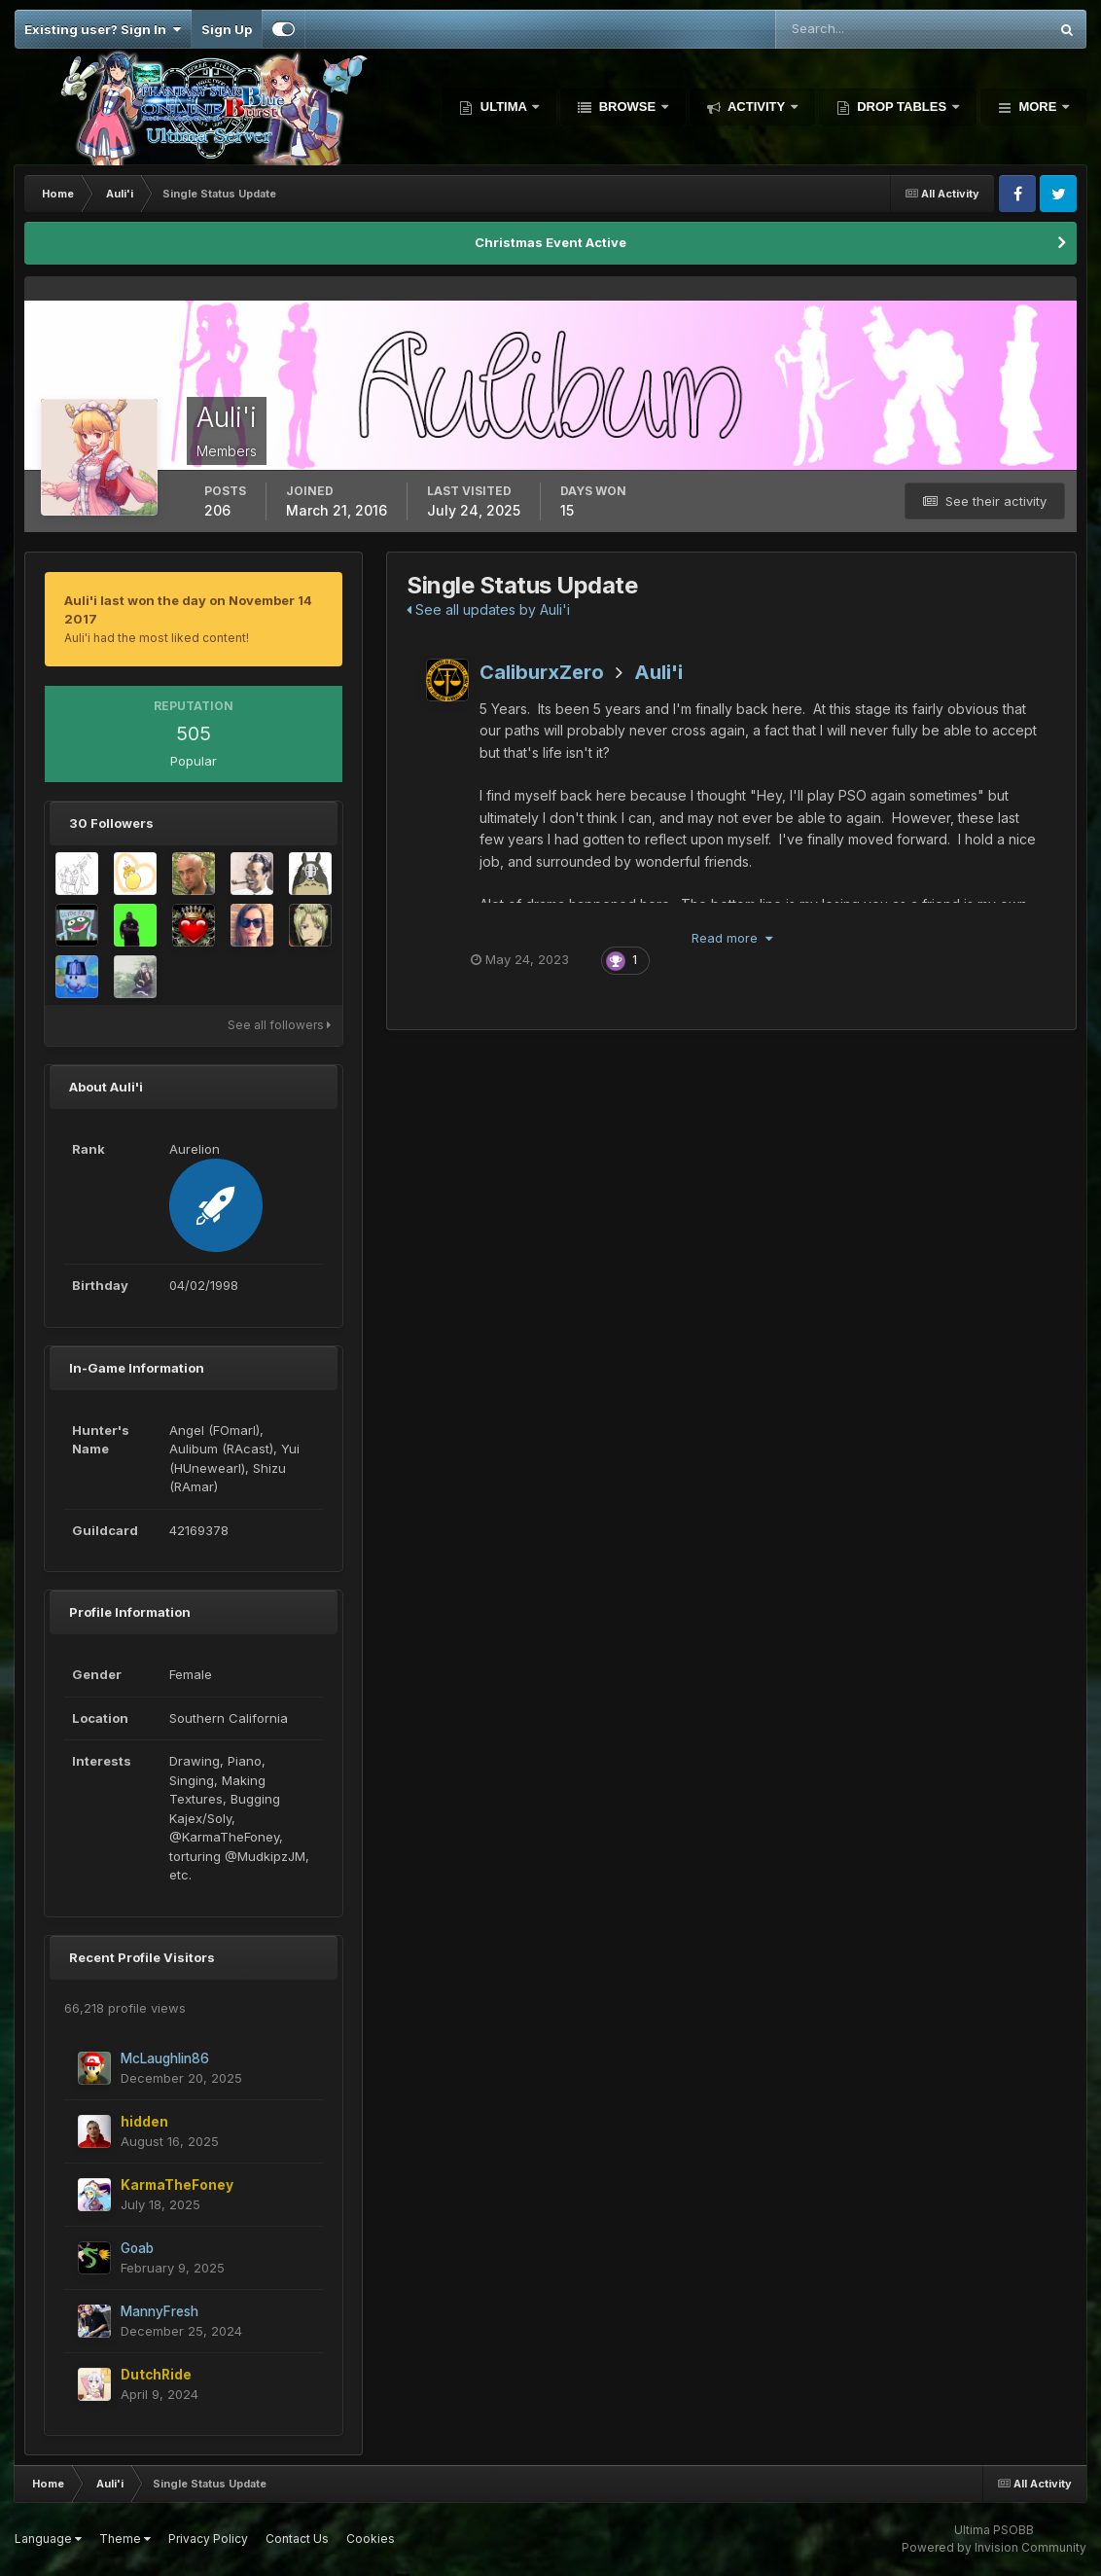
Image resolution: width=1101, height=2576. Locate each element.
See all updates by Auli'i (488, 609)
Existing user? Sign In (102, 29)
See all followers (279, 1025)
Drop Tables (902, 106)
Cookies (370, 2538)
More (1037, 106)
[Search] (848, 29)
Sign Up (226, 29)
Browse (627, 106)
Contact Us (297, 2538)
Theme (125, 2538)
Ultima (503, 106)
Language (48, 2538)
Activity (757, 106)
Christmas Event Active (550, 242)
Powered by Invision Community (994, 2547)
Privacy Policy (208, 2538)
